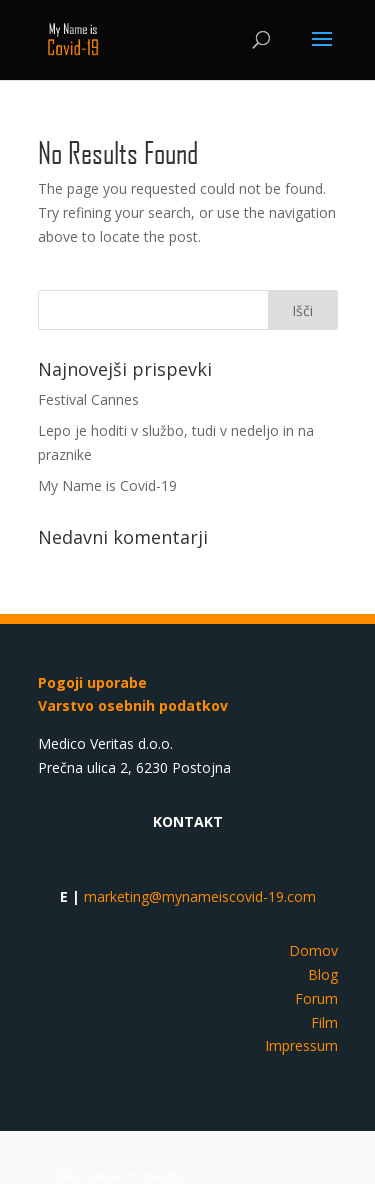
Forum (316, 998)
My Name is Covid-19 (107, 485)
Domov (313, 950)
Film (324, 1022)
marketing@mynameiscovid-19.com (200, 896)
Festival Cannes (88, 399)
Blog (323, 974)
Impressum (301, 1045)
